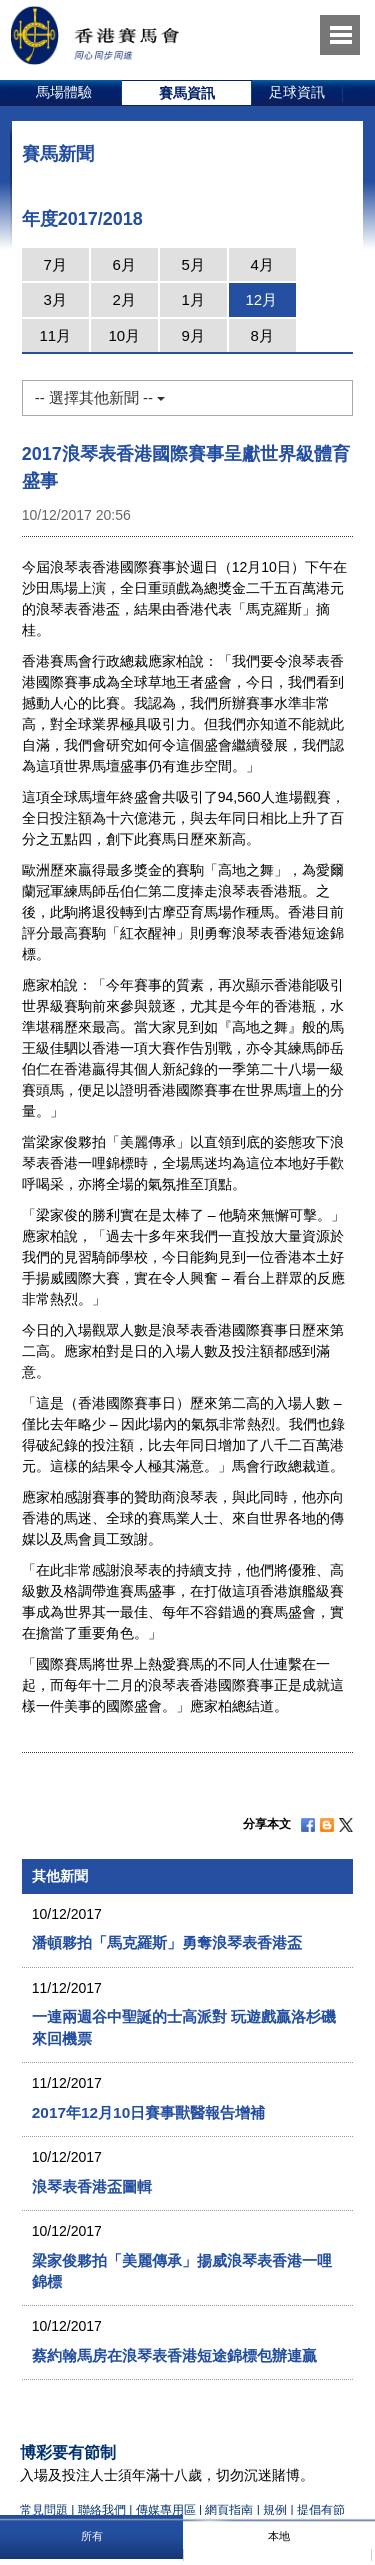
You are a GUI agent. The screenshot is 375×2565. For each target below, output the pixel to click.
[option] (64, 93)
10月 (124, 335)
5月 (193, 264)
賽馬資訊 (187, 93)
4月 (262, 264)
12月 (261, 299)
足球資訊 (297, 92)
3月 (55, 299)
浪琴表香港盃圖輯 (92, 2186)
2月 (124, 299)
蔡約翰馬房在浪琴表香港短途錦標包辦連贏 (174, 2355)
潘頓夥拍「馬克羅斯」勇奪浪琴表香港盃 (167, 1942)
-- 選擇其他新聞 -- (100, 397)
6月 (124, 264)
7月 (55, 264)
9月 (193, 335)
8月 (262, 335)
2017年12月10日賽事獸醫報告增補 (148, 2112)
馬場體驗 (64, 92)
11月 (55, 335)
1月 (193, 299)
